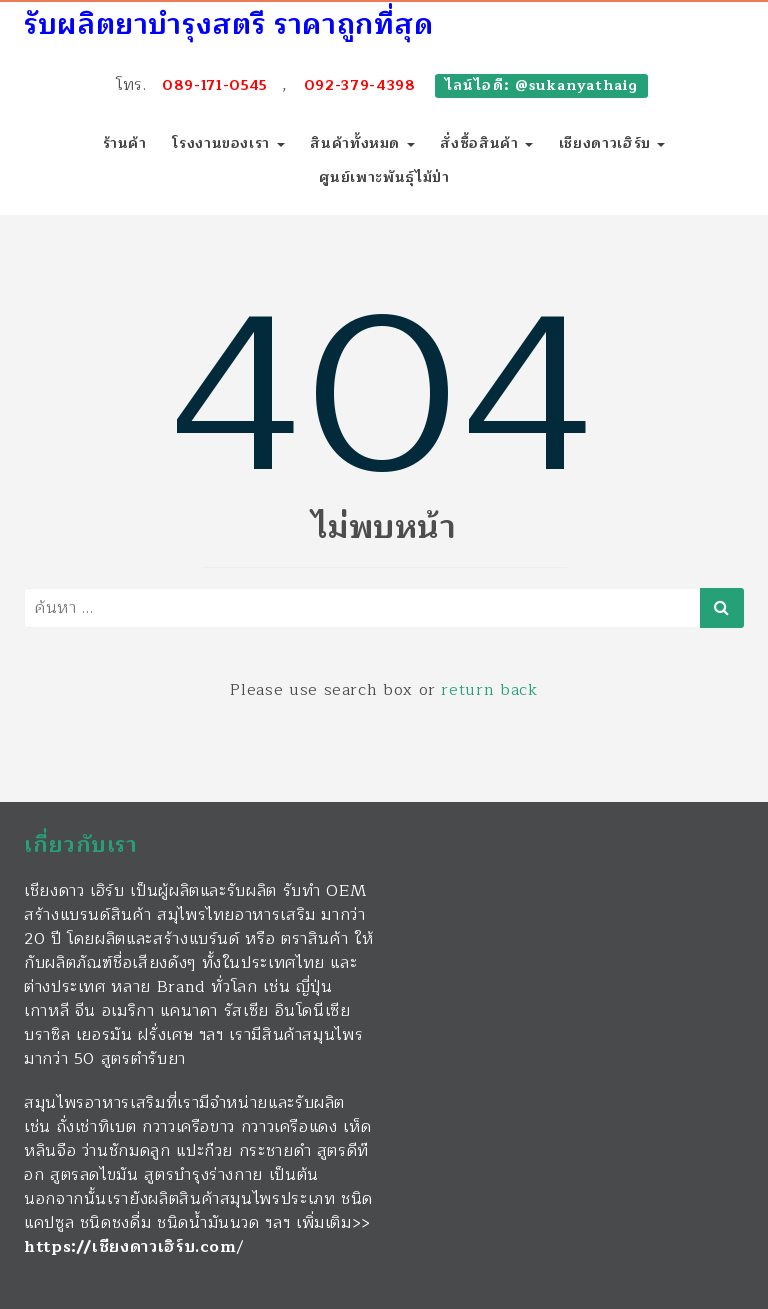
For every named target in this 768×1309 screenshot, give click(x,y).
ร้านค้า (125, 143)
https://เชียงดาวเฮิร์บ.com (130, 1247)
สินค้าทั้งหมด (362, 143)
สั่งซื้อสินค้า (486, 143)
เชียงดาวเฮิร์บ (612, 143)
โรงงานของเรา (228, 143)
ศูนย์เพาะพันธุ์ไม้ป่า (384, 177)
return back (489, 690)
